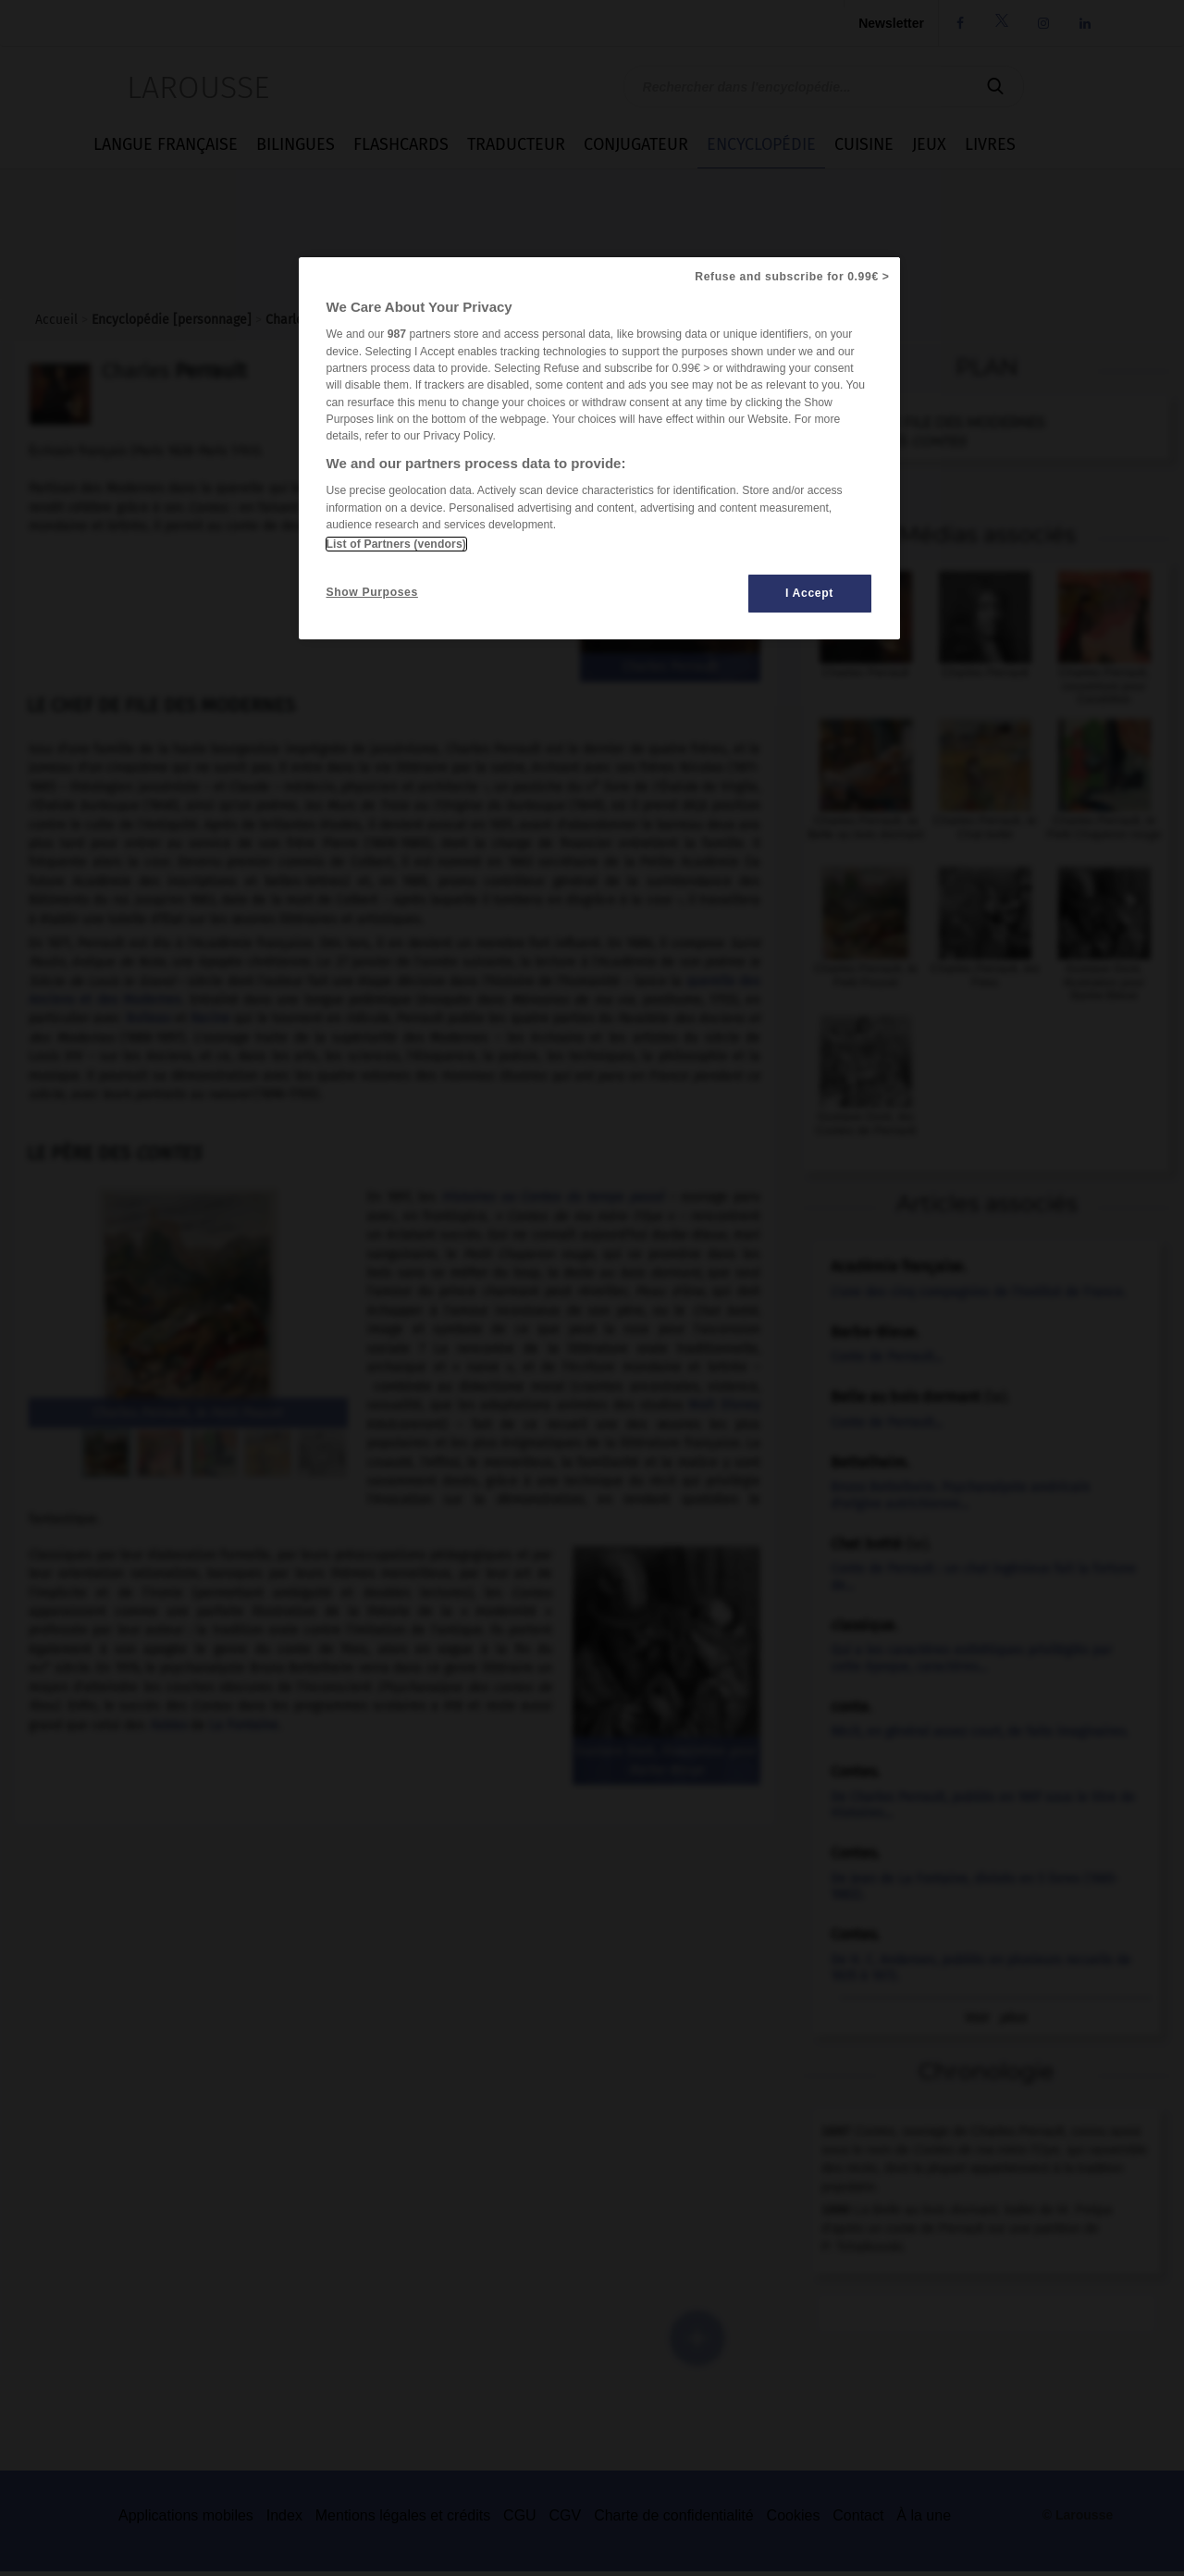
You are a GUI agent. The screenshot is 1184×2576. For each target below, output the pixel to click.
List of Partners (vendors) (396, 544)
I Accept (809, 593)
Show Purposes (372, 592)
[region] (599, 448)
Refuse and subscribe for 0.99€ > (792, 276)
